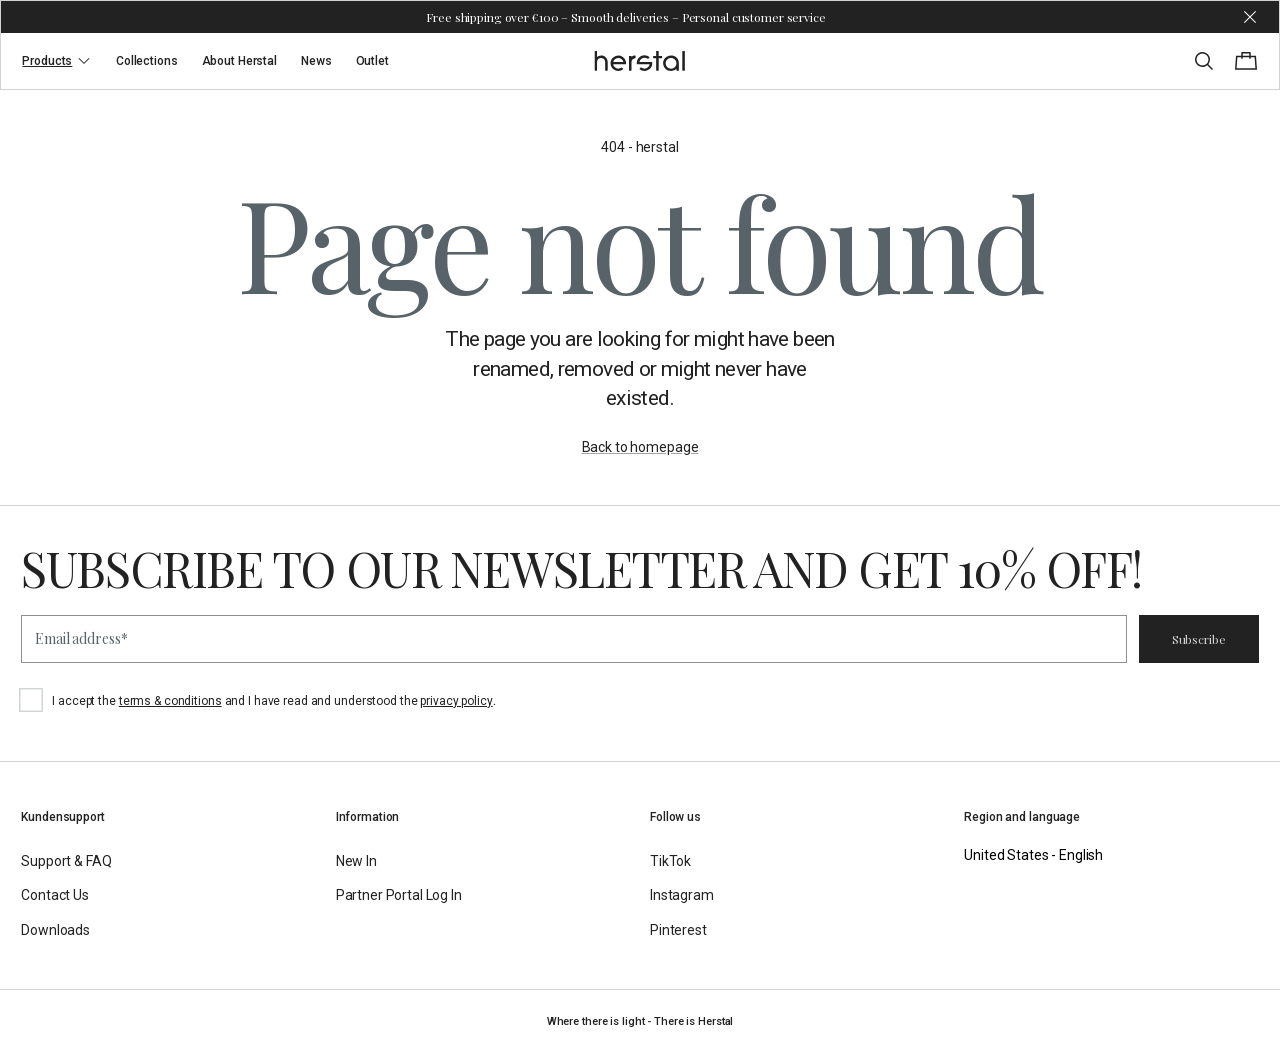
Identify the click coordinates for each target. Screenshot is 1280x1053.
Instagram (682, 895)
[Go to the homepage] (640, 61)
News (316, 61)
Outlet (372, 61)
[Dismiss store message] (1250, 17)
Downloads (55, 930)
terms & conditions (170, 701)
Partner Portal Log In (399, 895)
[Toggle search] (1204, 61)
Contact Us (55, 895)
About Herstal (239, 61)
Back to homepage (640, 447)
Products (57, 61)
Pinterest (678, 930)
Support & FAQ (66, 861)
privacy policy (456, 701)
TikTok (670, 861)
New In (356, 861)
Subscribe (1199, 639)
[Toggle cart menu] (1246, 61)
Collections (147, 61)
